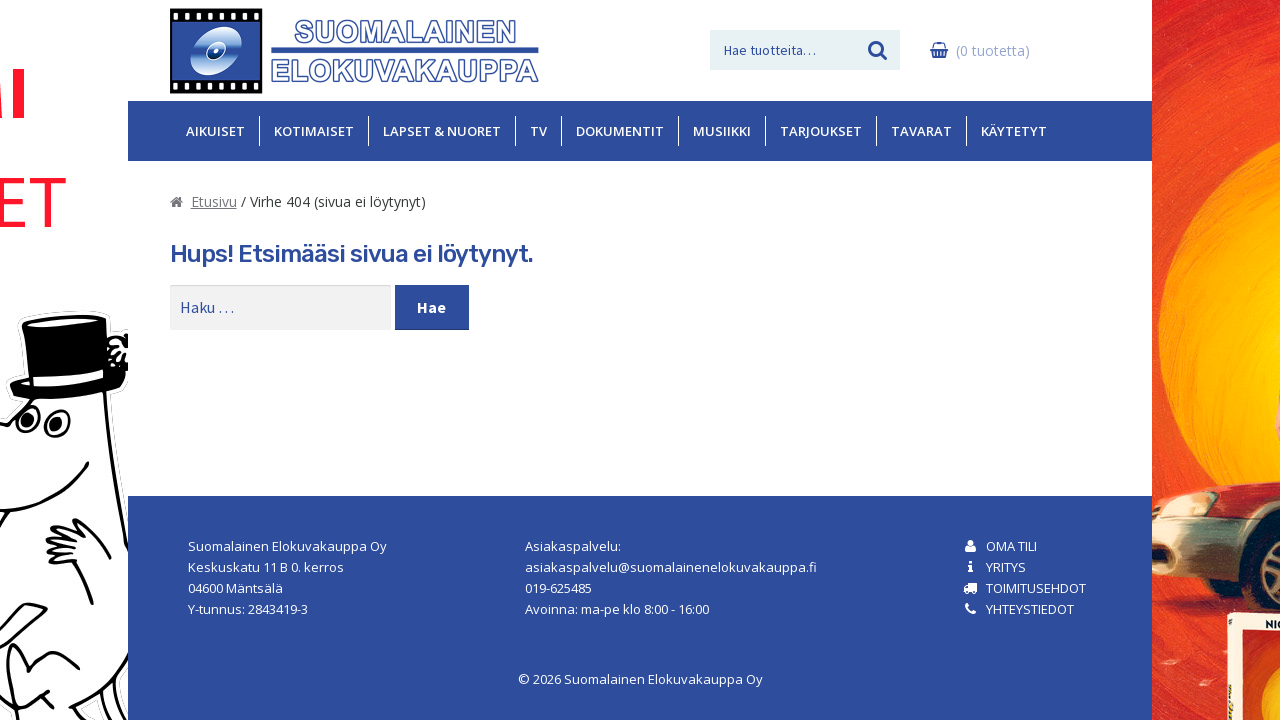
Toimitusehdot (1036, 588)
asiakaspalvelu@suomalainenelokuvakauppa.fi (671, 567)
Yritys (1006, 567)
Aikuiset (215, 131)
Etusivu (214, 201)
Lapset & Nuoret (442, 131)
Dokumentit (620, 131)
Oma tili (1011, 546)
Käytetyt (1014, 131)
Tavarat (921, 131)
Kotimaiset (314, 131)
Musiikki (722, 131)
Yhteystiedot (1030, 609)
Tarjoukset (821, 131)
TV (538, 131)
